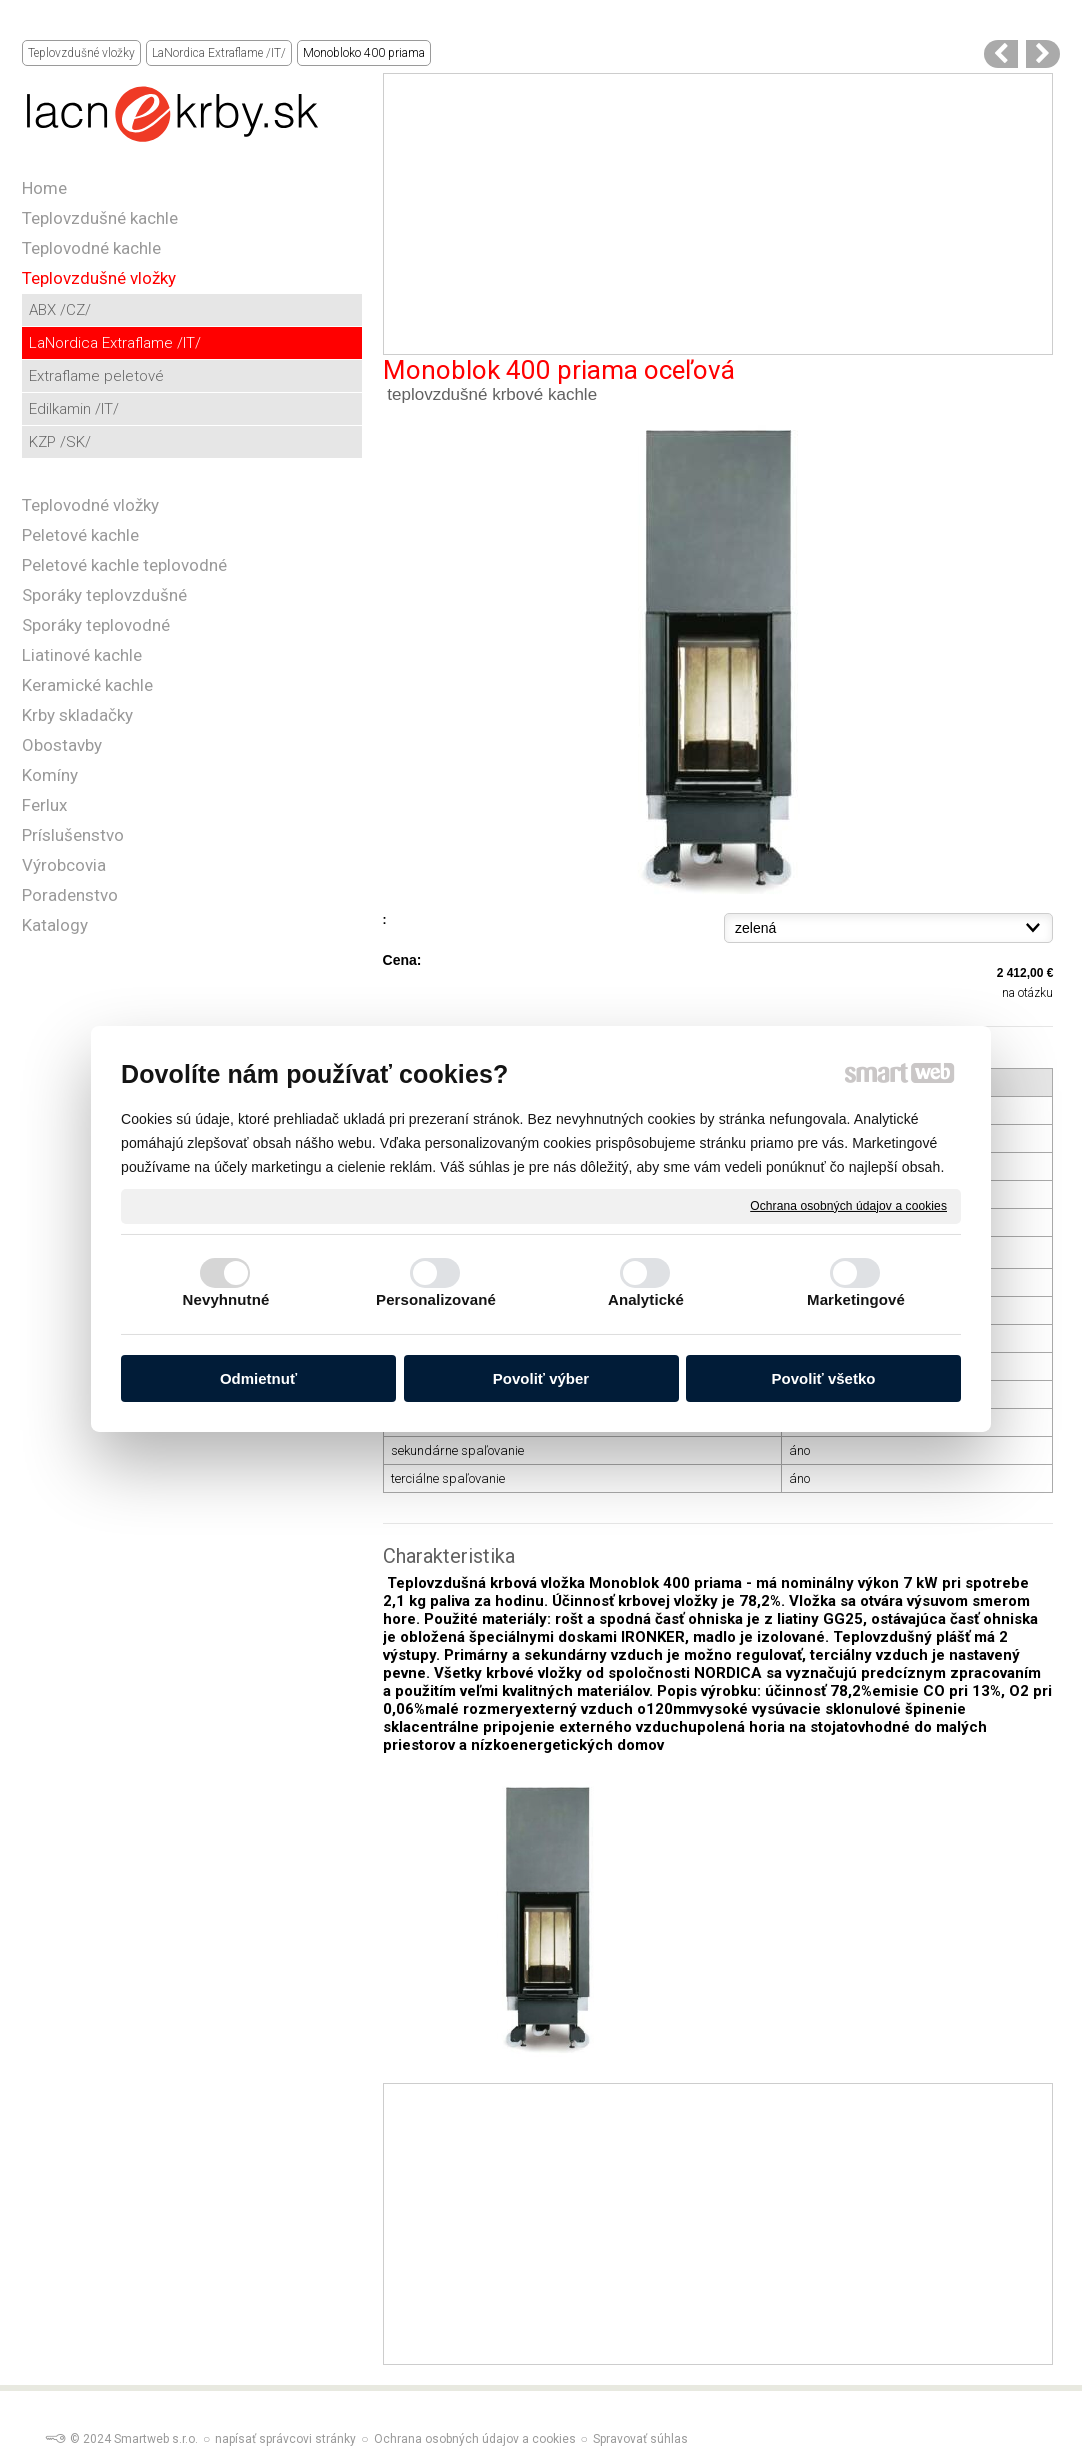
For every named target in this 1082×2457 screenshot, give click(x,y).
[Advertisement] (718, 214)
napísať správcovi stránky (285, 2439)
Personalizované (436, 1299)
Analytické (646, 1299)
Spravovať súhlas (640, 2439)
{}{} (888, 928)
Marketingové (856, 1299)
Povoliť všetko (824, 1378)
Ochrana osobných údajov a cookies (848, 1205)
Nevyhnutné (226, 1299)
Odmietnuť (258, 1378)
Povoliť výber (541, 1378)
